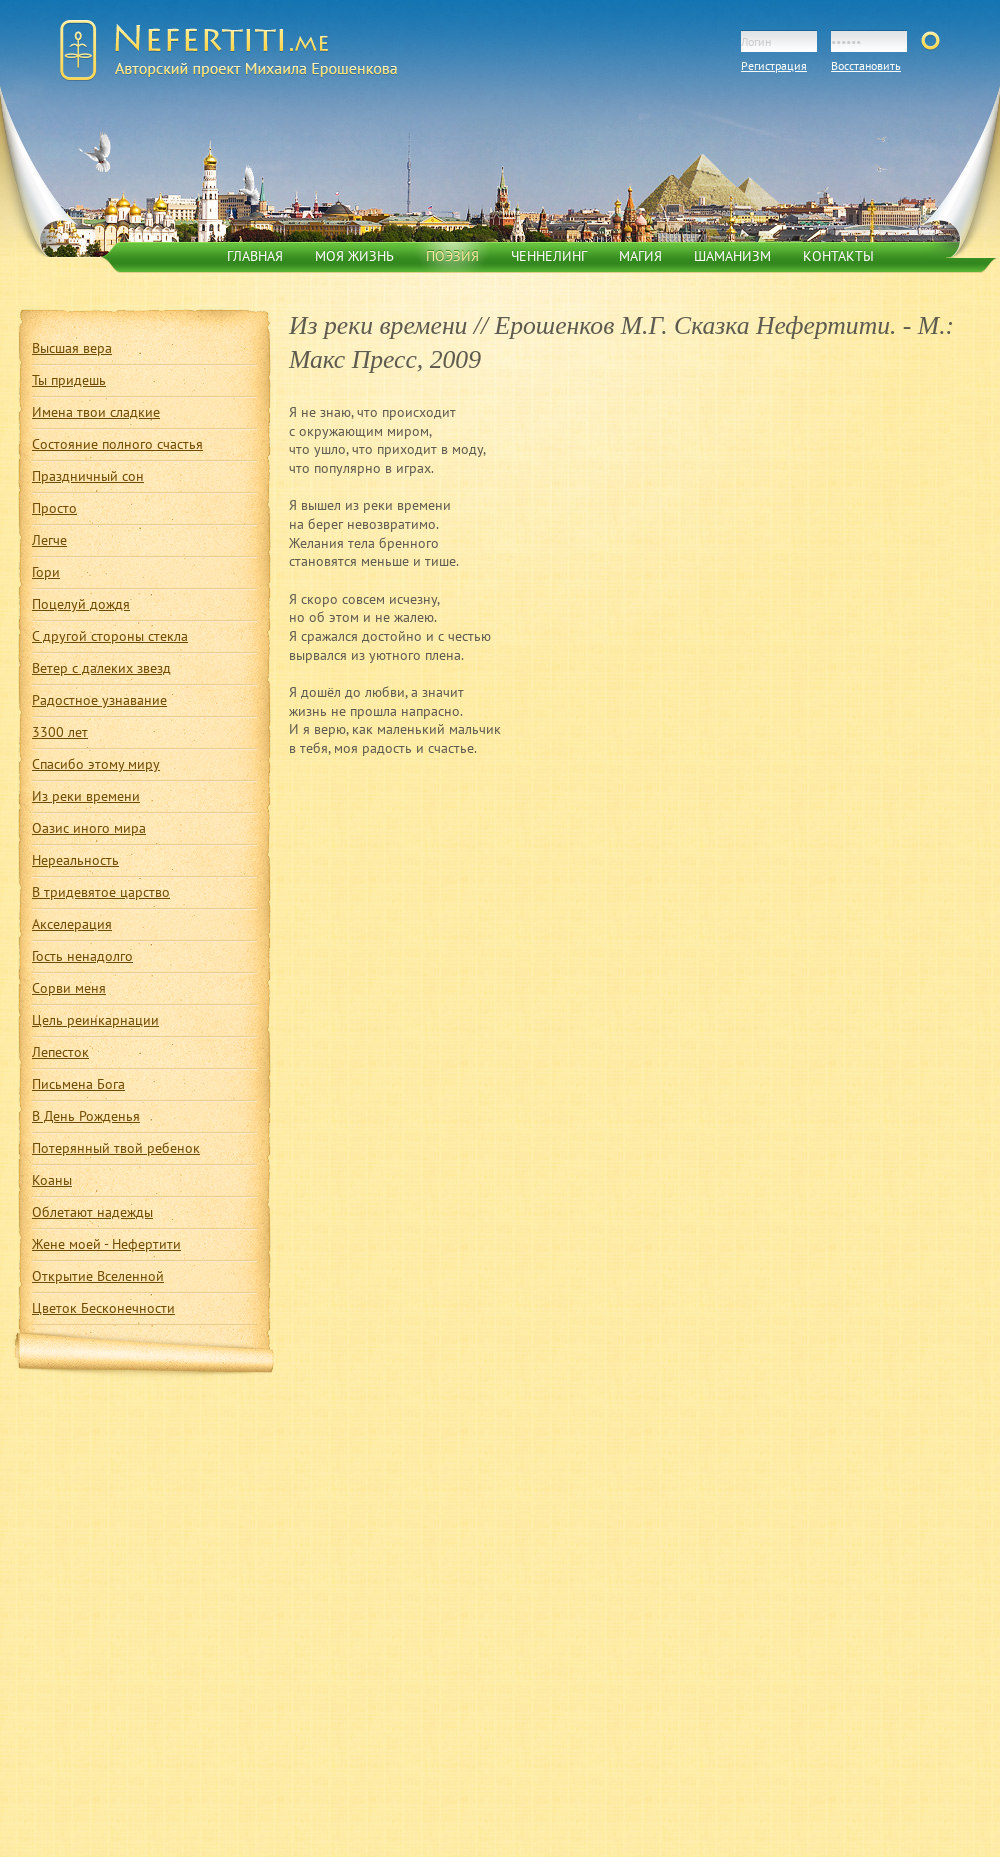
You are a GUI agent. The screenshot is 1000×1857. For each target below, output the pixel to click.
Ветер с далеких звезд (101, 668)
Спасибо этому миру (96, 764)
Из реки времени (86, 796)
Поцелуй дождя (81, 604)
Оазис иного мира (89, 828)
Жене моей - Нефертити (106, 1244)
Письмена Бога (78, 1084)
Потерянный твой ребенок (116, 1148)
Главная (255, 256)
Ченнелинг (549, 256)
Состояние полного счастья (117, 444)
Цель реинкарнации (95, 1020)
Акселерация (72, 924)
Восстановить (866, 65)
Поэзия (452, 256)
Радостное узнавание (99, 700)
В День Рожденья (86, 1116)
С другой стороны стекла (110, 636)
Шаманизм (732, 256)
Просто (54, 508)
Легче (49, 540)
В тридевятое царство (101, 892)
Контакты (838, 256)
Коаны (52, 1180)
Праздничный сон (88, 476)
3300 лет (60, 732)
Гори (46, 572)
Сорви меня (69, 988)
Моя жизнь (354, 256)
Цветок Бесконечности (103, 1308)
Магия (640, 256)
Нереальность (75, 860)
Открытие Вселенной (98, 1276)
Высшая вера (72, 348)
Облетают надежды (92, 1212)
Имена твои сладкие (96, 412)
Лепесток (60, 1052)
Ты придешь (69, 380)
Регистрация (774, 65)
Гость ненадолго (82, 956)
